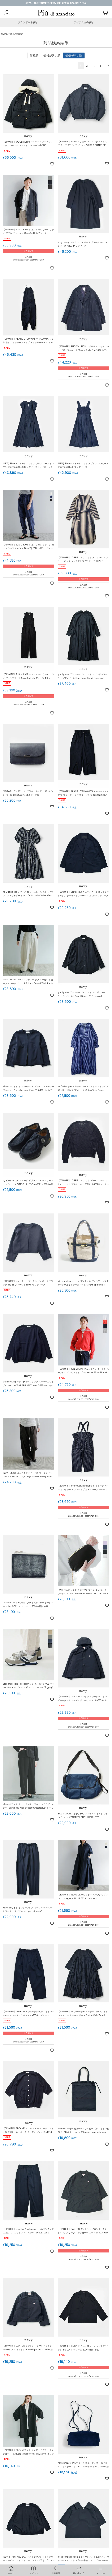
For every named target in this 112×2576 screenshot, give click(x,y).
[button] (107, 65)
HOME (4, 34)
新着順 (34, 55)
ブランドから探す (28, 22)
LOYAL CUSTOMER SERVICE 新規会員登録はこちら (56, 3)
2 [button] (87, 65)
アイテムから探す (84, 22)
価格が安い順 (51, 55)
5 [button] (101, 65)
